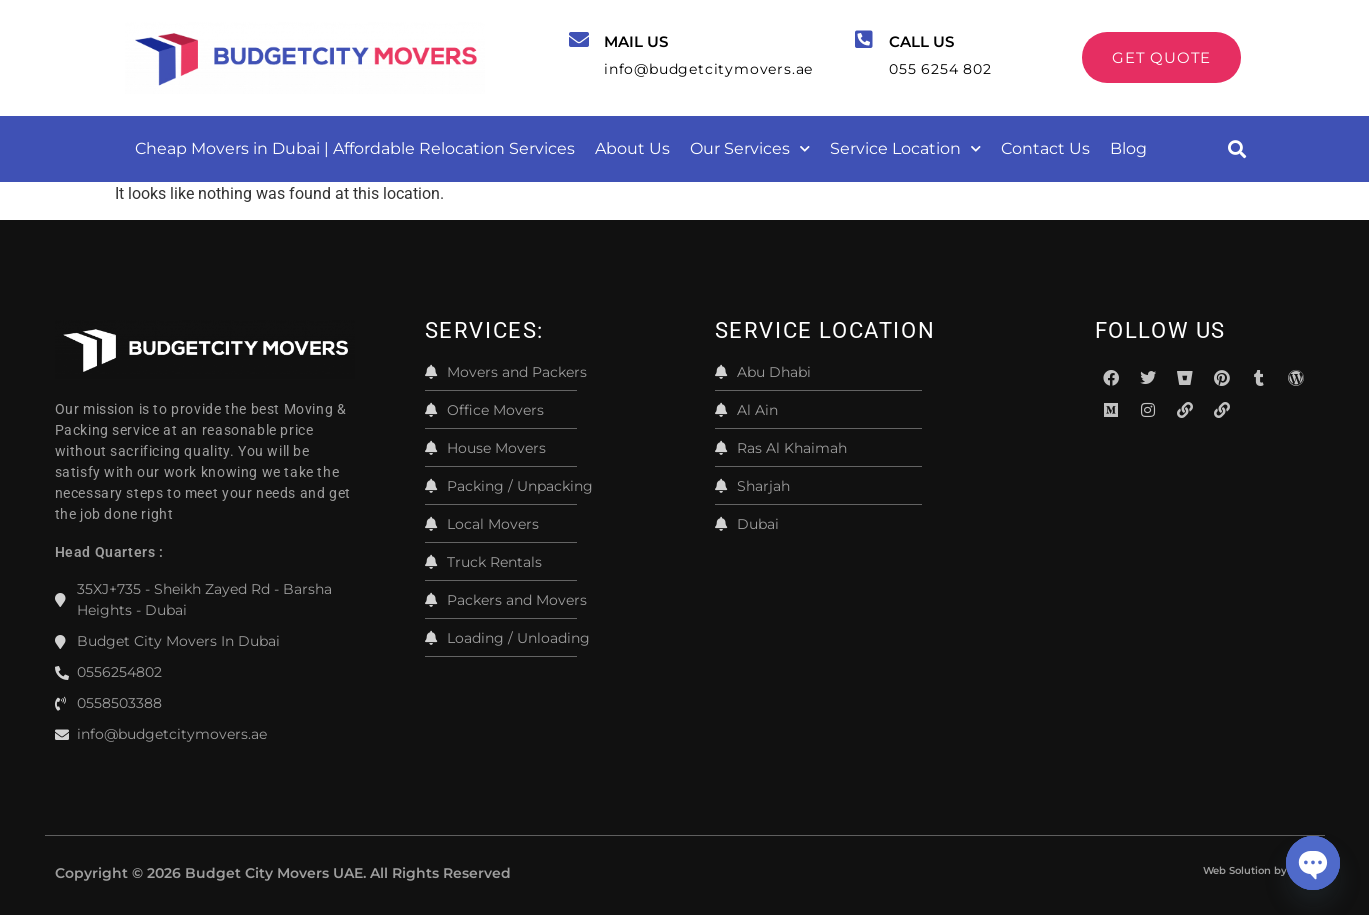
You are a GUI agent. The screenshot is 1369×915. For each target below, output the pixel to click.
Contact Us (1045, 148)
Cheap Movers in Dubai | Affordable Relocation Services (355, 148)
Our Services (750, 148)
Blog (1128, 148)
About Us (632, 148)
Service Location (905, 148)
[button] (1237, 148)
